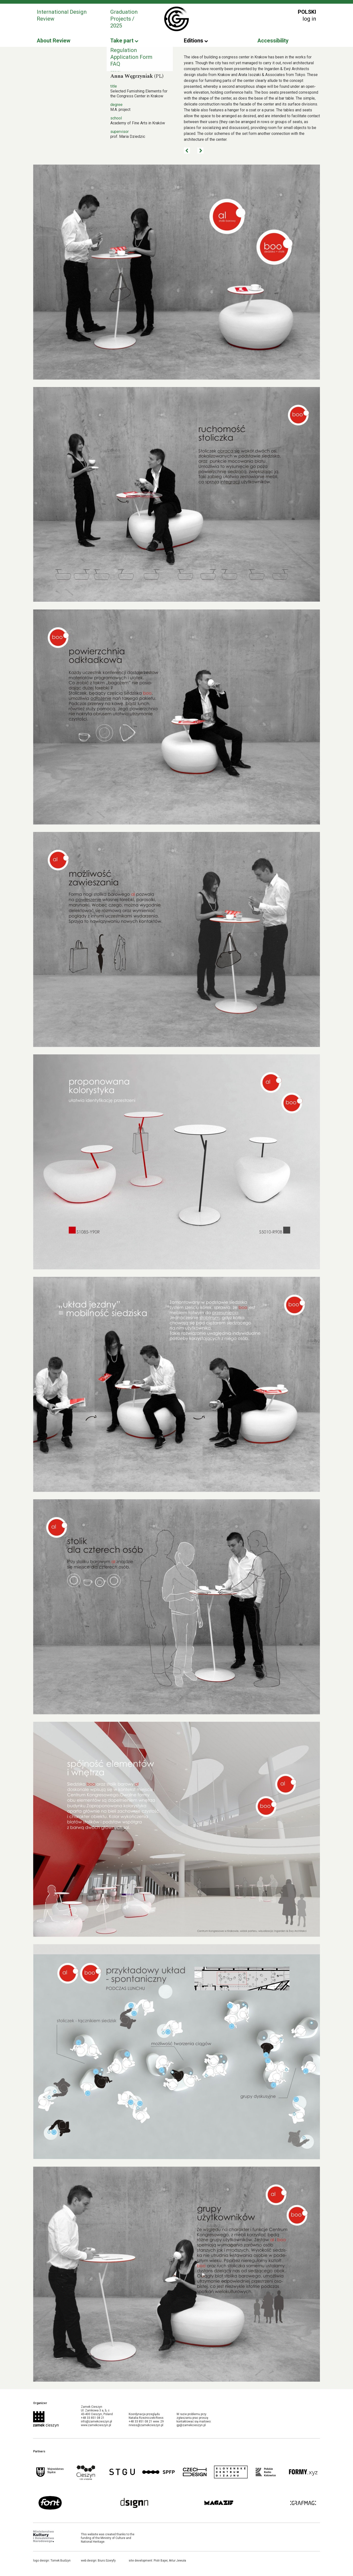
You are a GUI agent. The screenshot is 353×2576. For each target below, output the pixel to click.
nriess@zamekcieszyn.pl (146, 2425)
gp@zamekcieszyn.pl (191, 2425)
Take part (124, 41)
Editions (196, 41)
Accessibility (273, 41)
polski (307, 12)
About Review (53, 41)
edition (116, 56)
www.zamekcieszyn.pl (96, 2425)
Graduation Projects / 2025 (124, 19)
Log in (309, 19)
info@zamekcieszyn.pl (96, 2421)
